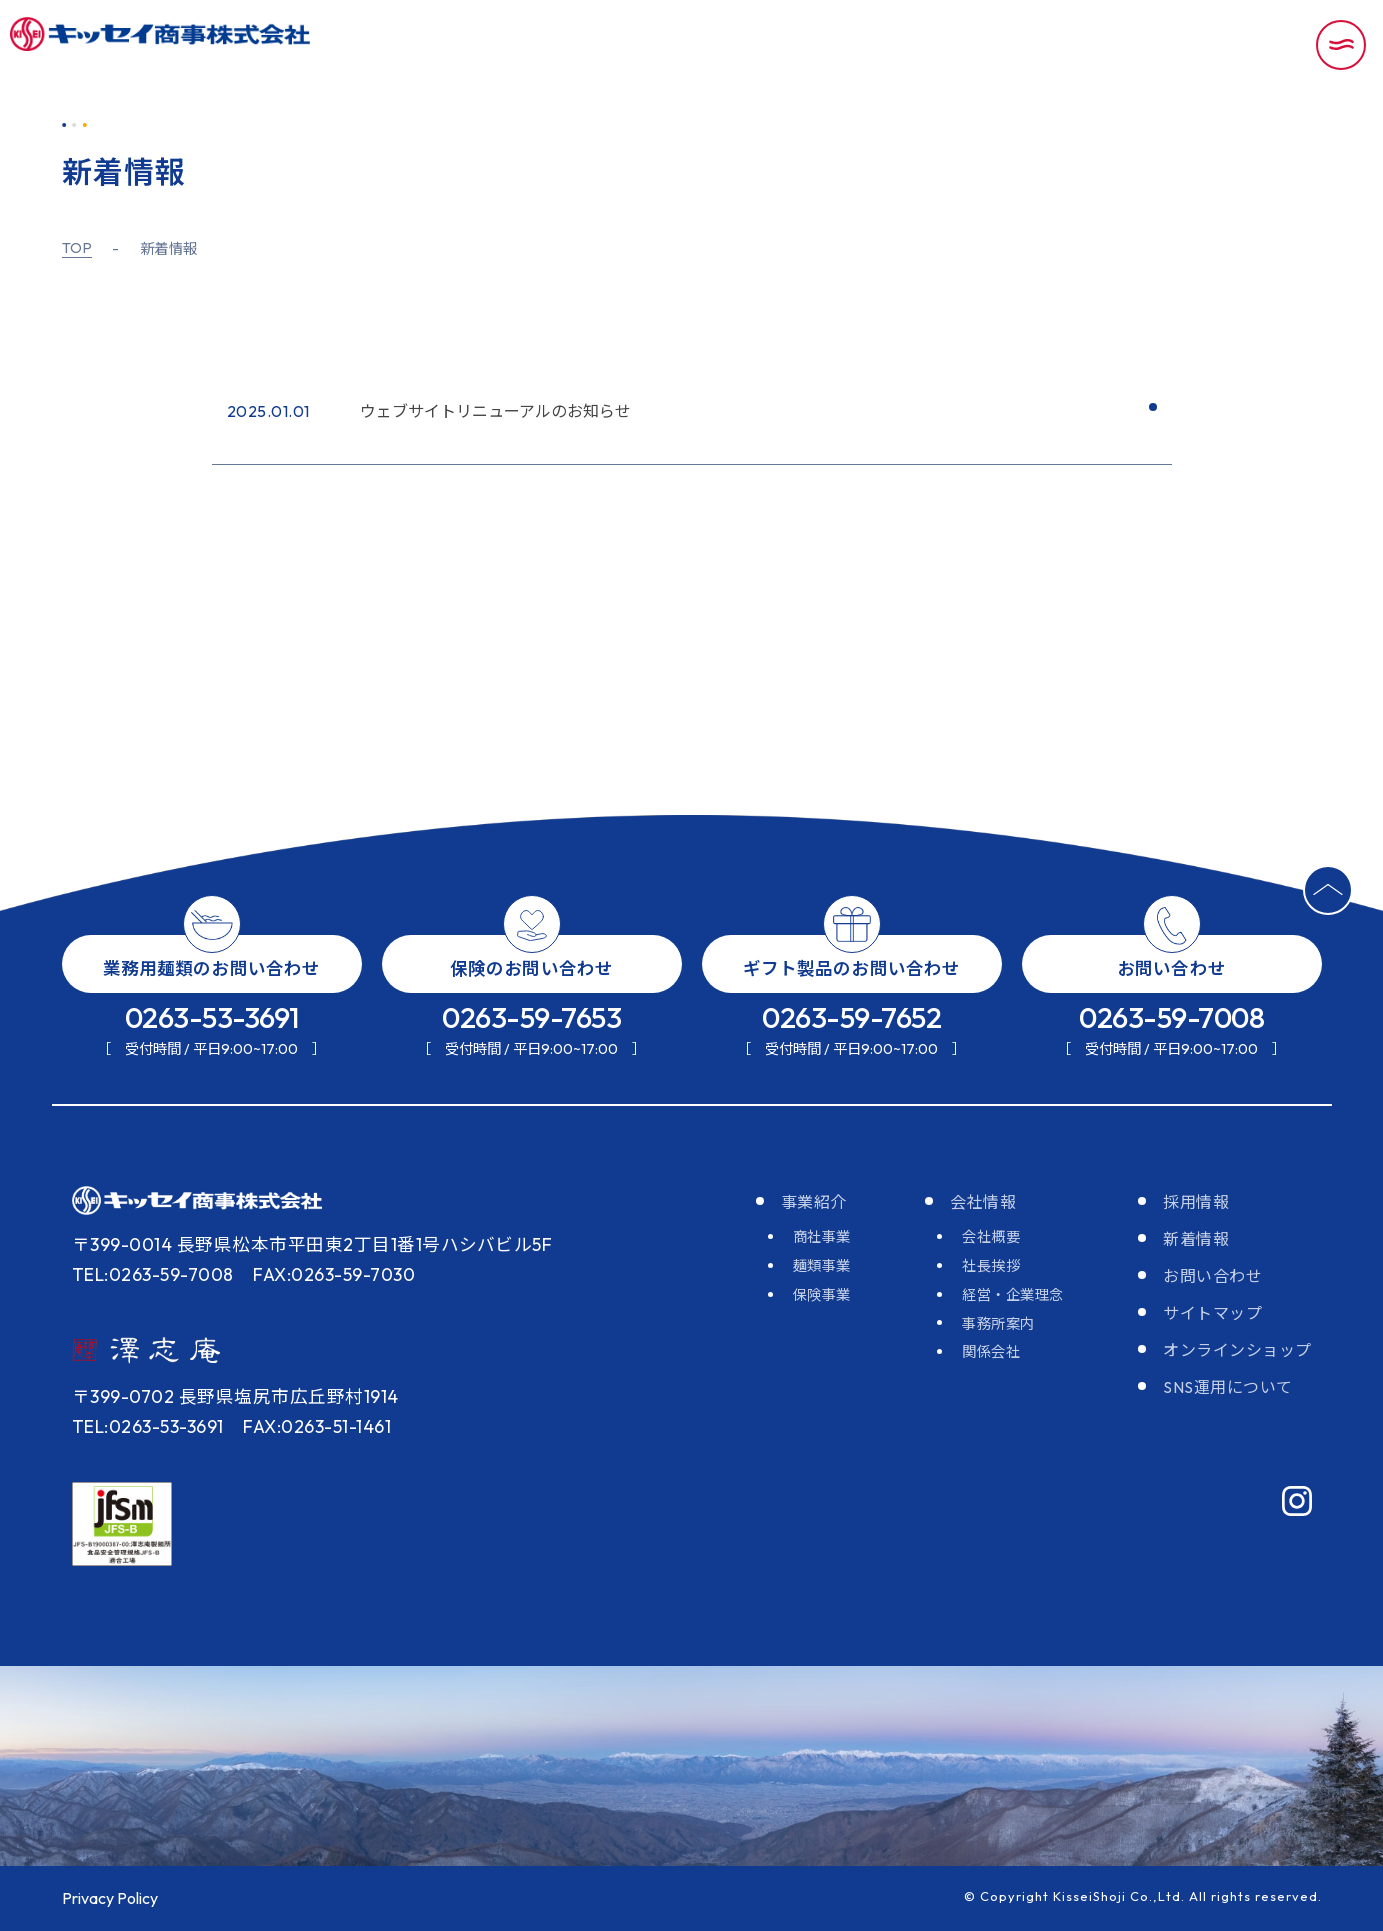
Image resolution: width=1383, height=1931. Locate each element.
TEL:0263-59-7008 (153, 1274)
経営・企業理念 (1013, 1295)
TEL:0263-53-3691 (148, 1426)
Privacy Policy (110, 1898)
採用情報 (1196, 1202)
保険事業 (822, 1295)
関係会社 (991, 1352)
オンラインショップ (1237, 1350)
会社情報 (983, 1202)
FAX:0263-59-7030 (334, 1274)
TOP (77, 249)
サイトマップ (1212, 1313)
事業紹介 (814, 1202)
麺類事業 (822, 1266)
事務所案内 (998, 1324)
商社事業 (822, 1237)
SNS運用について (1228, 1387)
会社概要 (991, 1237)
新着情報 (1196, 1239)
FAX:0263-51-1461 (317, 1426)
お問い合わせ (1212, 1276)
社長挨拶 (991, 1266)
